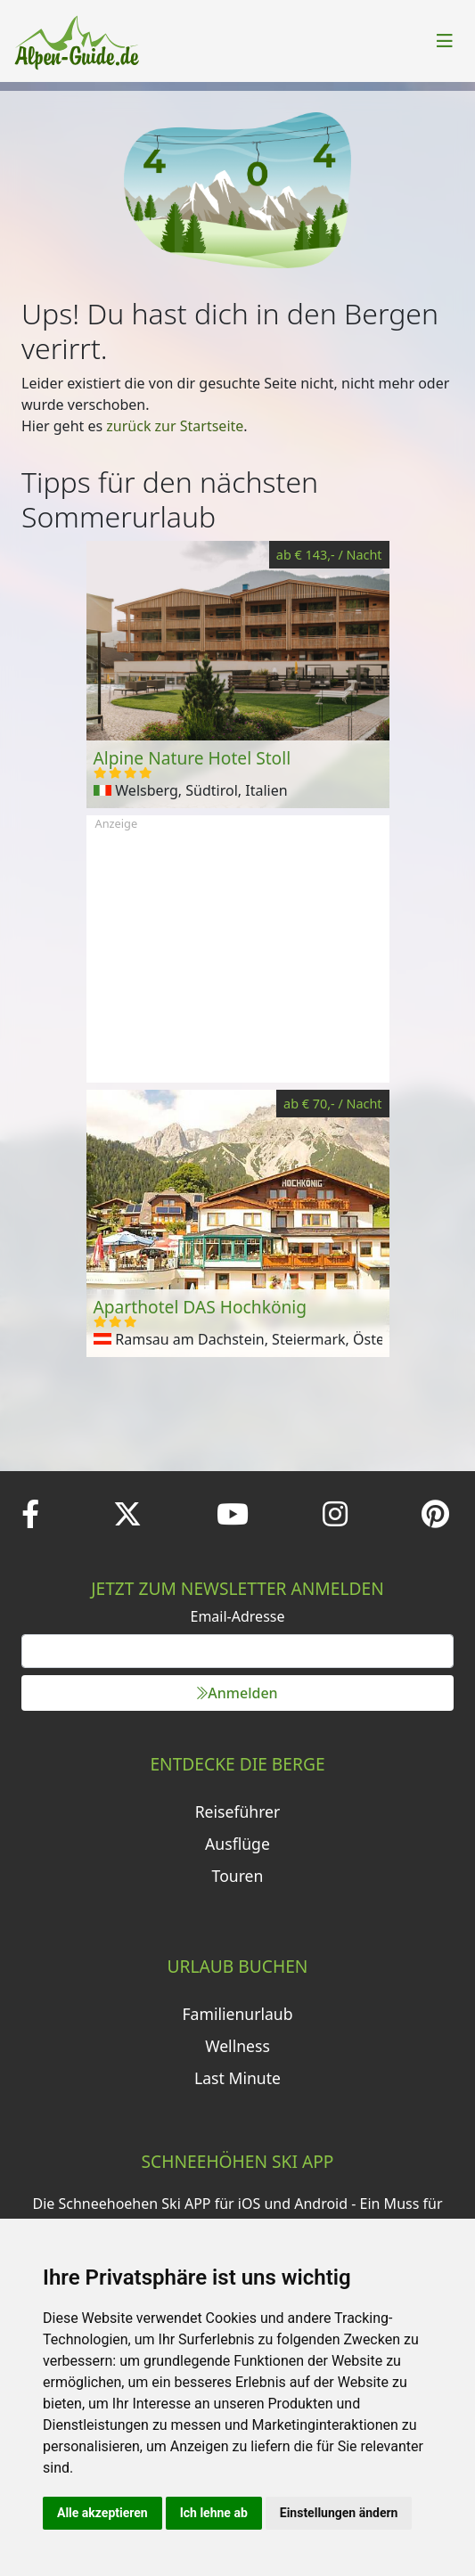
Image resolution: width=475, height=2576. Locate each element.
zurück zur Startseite (174, 426)
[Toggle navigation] (444, 41)
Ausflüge (237, 1843)
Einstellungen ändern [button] (339, 2513)
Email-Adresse (238, 1616)
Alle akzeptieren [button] (102, 2513)
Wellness (237, 2046)
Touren (238, 1875)
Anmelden (237, 1693)
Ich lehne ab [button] (214, 2513)
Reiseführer (238, 1811)
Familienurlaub (237, 2013)
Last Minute (237, 2078)
